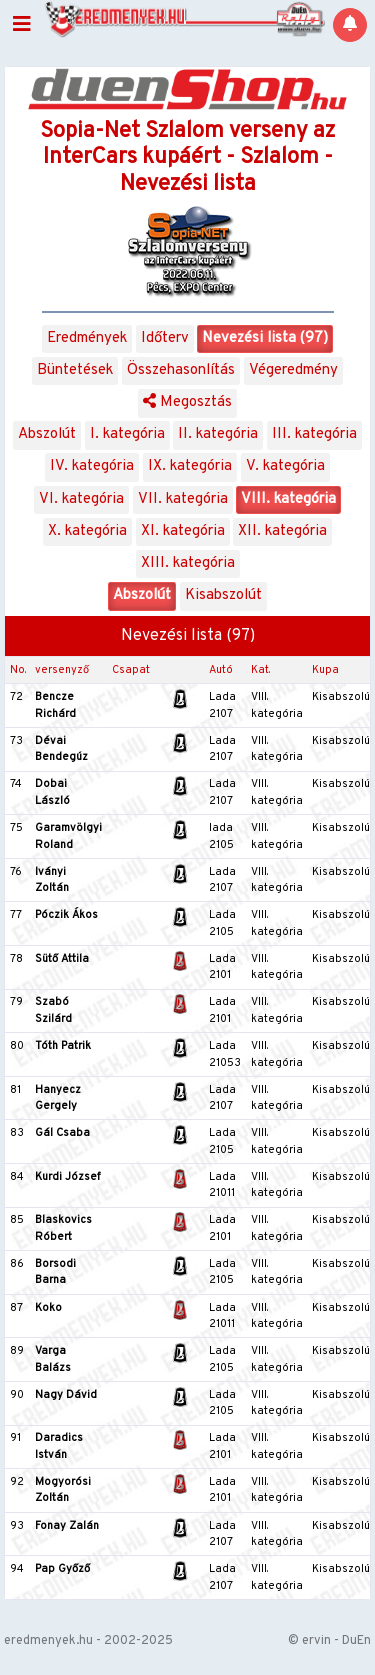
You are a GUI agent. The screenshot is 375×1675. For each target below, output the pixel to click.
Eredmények (87, 338)
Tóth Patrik (63, 1046)
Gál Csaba (62, 1133)
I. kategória (127, 434)
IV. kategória (92, 466)
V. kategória (285, 466)
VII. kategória (183, 499)
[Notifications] (350, 25)
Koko (48, 1308)
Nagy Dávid (66, 1395)
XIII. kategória (188, 563)
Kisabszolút (223, 595)
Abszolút (47, 434)
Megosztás (187, 402)
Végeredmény (293, 370)
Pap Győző (62, 1569)
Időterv (165, 338)
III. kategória (314, 434)
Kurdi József (67, 1177)
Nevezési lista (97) (265, 338)
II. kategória (218, 434)
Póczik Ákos (66, 915)
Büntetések (75, 370)
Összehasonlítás (181, 370)
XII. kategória (282, 531)
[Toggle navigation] (22, 25)
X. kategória (87, 531)
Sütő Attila (62, 959)
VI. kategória (81, 499)
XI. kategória (183, 531)
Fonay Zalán (67, 1526)
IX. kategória (190, 466)
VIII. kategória (288, 499)
